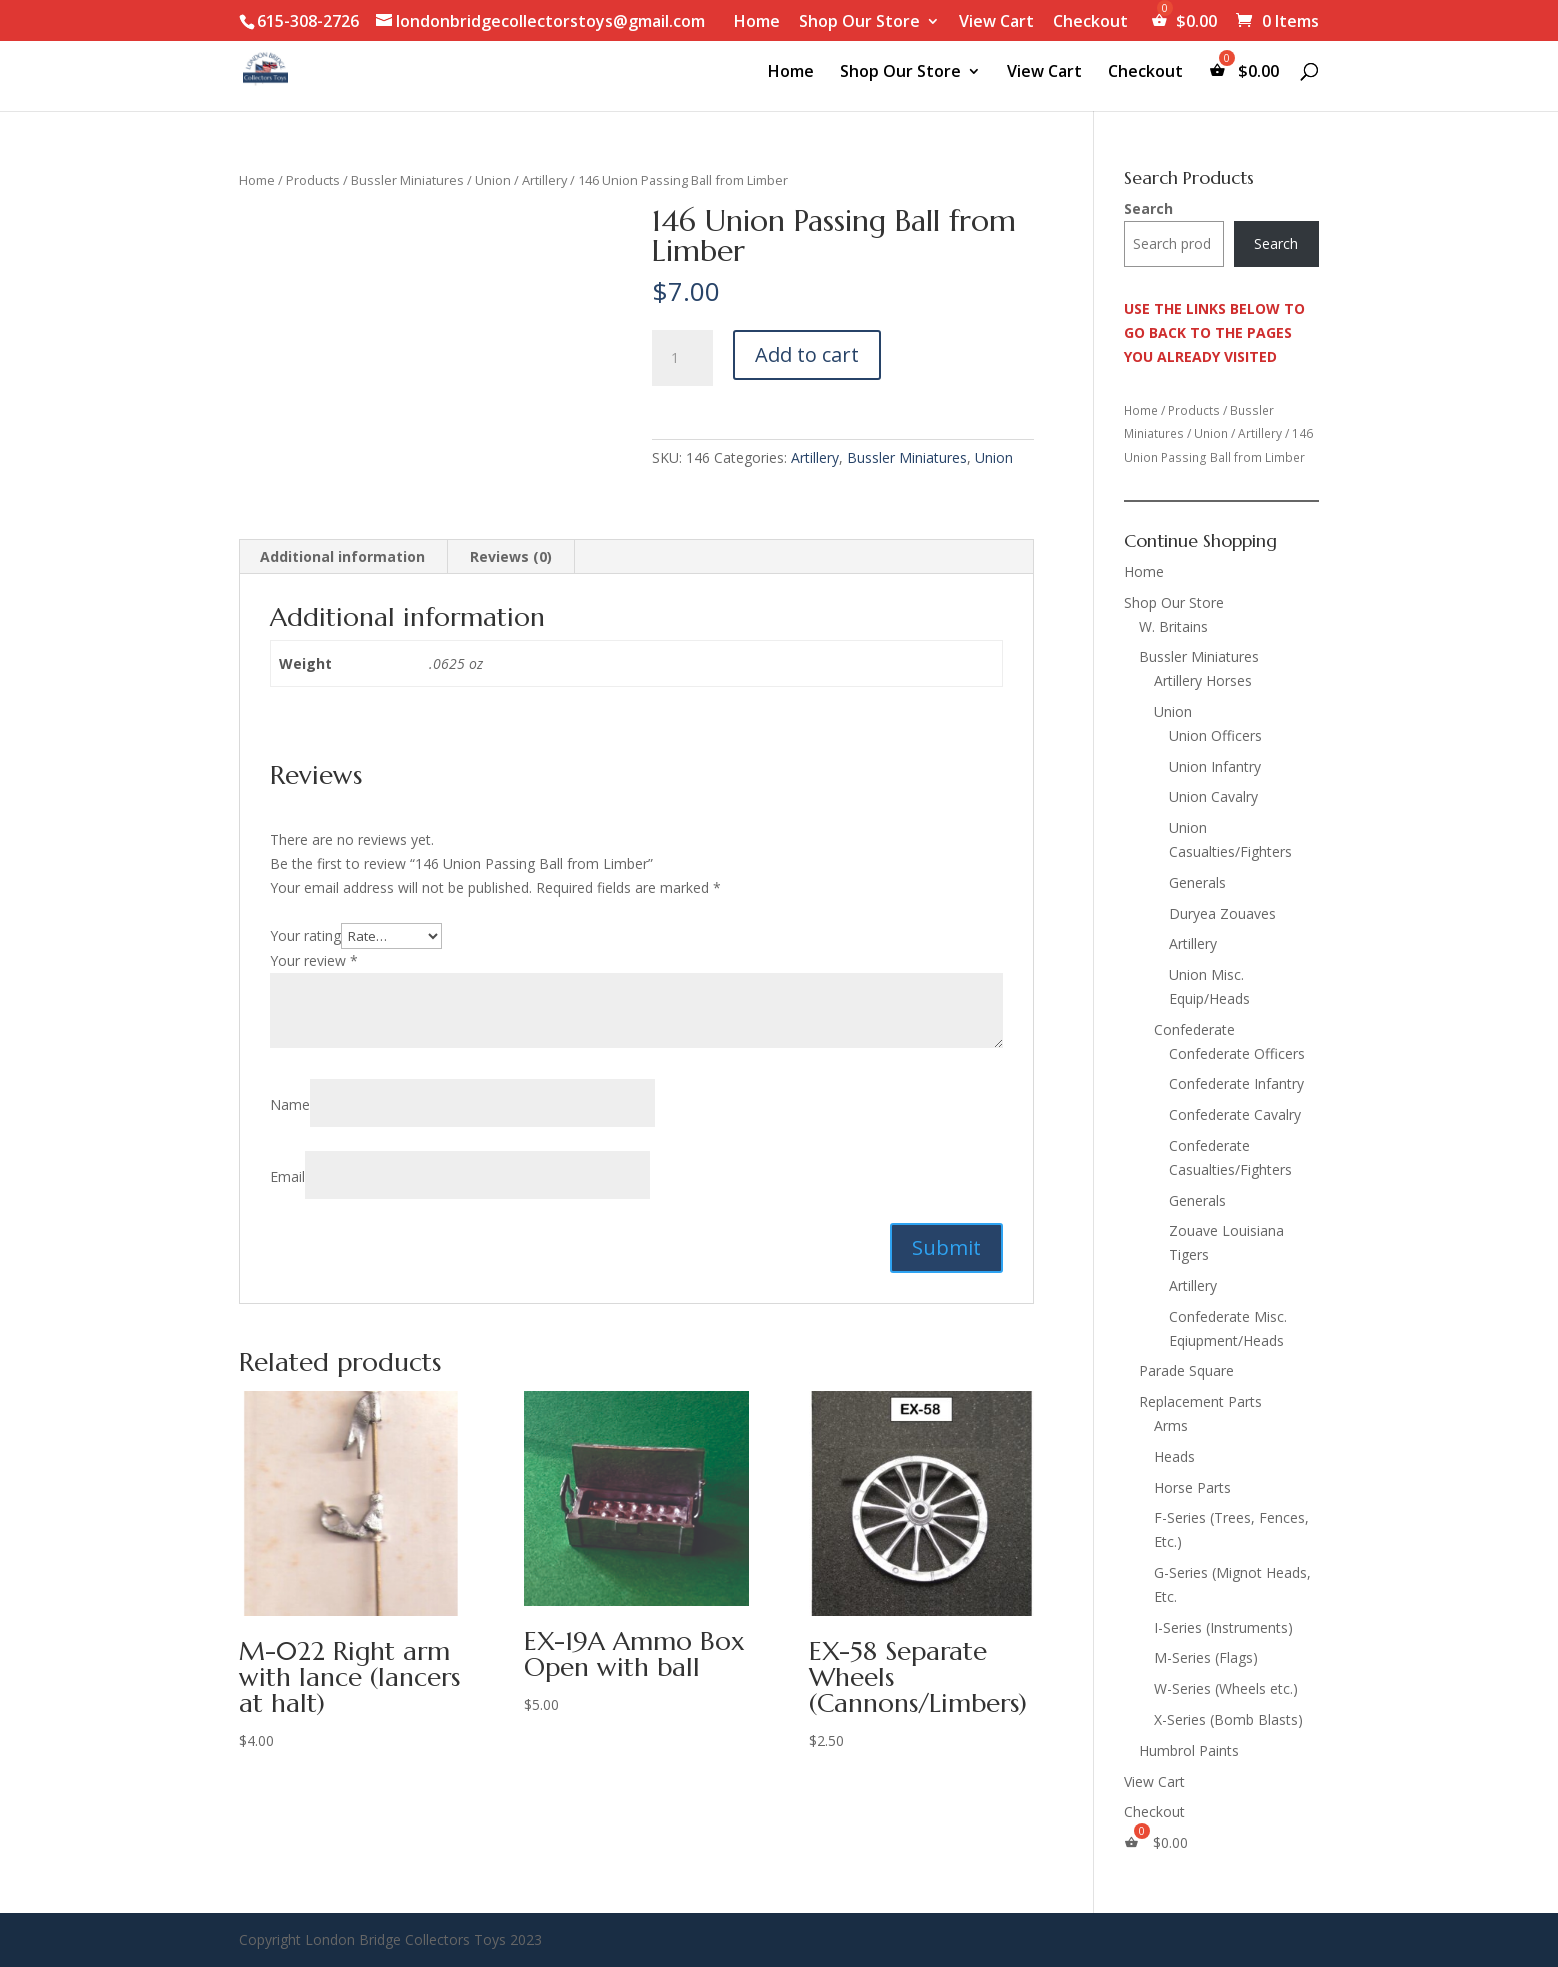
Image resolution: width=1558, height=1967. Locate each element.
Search (1148, 208)
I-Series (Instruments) (1223, 1627)
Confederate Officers (1237, 1053)
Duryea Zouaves (1222, 913)
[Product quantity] (682, 358)
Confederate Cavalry (1235, 1114)
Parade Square (1186, 1370)
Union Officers (1215, 735)
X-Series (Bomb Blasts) (1228, 1719)
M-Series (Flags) (1206, 1657)
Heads (1174, 1456)
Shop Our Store (859, 22)
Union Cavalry (1213, 796)
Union (493, 180)
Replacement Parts (1200, 1401)
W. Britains (1173, 626)
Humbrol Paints (1189, 1750)
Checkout (1090, 22)
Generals (1197, 882)
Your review (314, 960)
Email (287, 1176)
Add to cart (807, 354)
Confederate (1194, 1029)
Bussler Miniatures (407, 180)
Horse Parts (1192, 1487)
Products (313, 180)
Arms (1171, 1425)
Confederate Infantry (1236, 1083)
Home (757, 22)
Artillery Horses (1203, 680)
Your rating (305, 935)
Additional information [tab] (342, 556)
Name (290, 1104)
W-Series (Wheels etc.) (1226, 1688)
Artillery (544, 180)
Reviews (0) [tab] (511, 556)
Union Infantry (1215, 766)
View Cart (996, 22)
